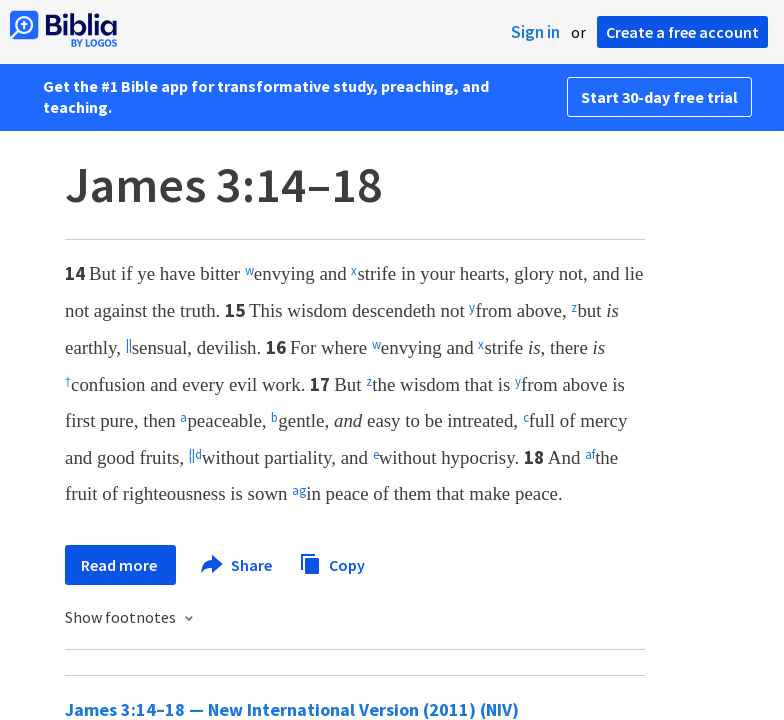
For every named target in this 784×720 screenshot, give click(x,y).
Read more (120, 565)
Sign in (535, 32)
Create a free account (682, 32)
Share (237, 565)
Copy (332, 562)
